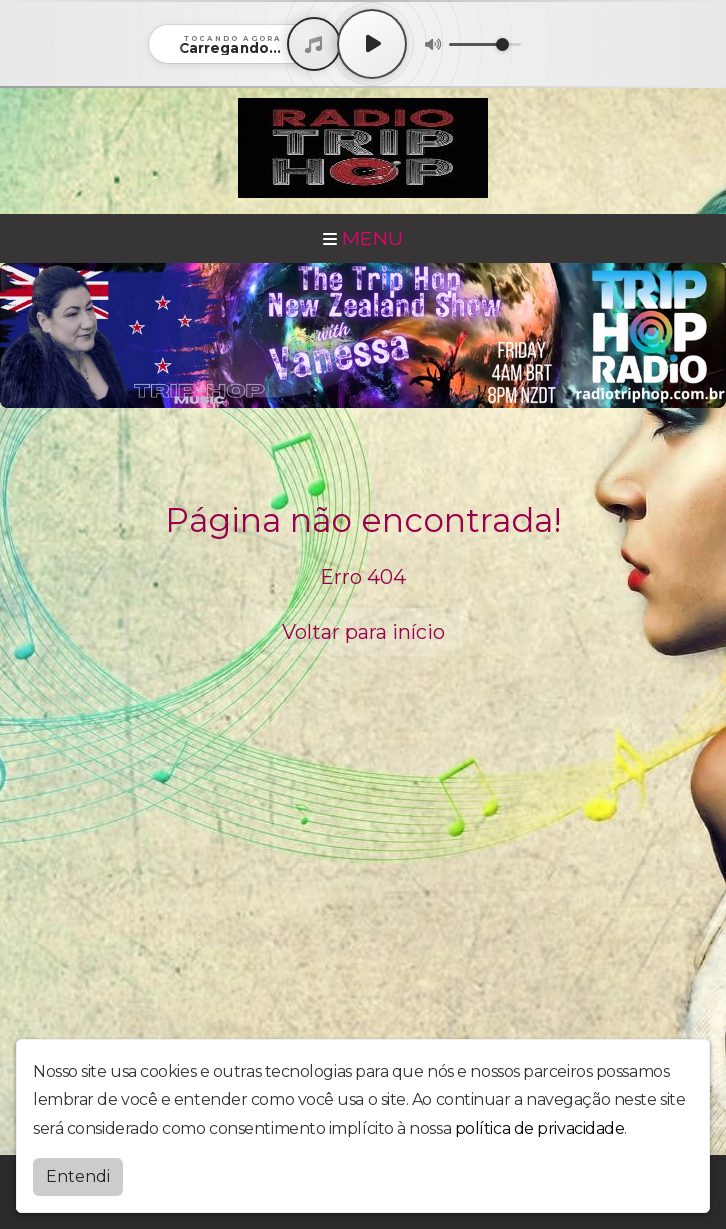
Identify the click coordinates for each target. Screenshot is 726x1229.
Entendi (78, 1176)
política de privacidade (540, 1128)
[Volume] (485, 44)
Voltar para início (363, 632)
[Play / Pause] (372, 44)
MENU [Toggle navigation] (363, 238)
